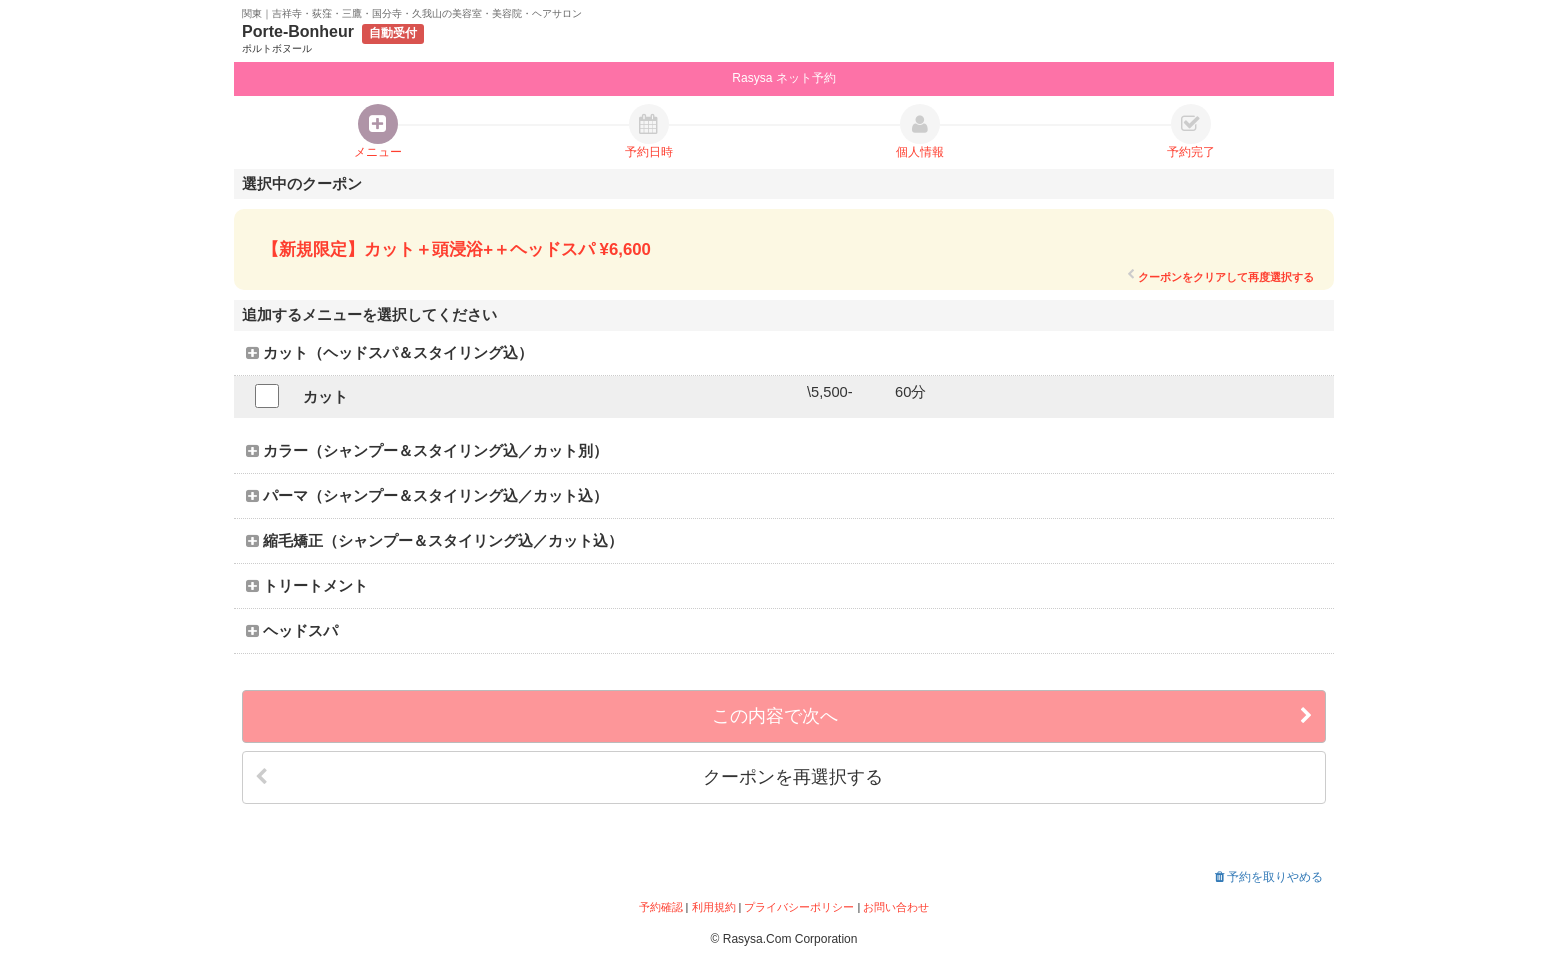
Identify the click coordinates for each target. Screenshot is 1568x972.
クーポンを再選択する (569, 777)
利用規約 (714, 907)
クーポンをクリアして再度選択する (1220, 276)
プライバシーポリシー (799, 907)
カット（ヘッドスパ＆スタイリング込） (389, 353)
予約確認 (661, 907)
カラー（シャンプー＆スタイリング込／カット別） (427, 451)
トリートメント (307, 586)
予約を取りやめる (1269, 877)
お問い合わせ (896, 907)
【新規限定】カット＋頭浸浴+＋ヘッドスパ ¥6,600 (456, 249)
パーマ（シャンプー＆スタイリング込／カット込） (427, 496)
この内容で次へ (1012, 716)
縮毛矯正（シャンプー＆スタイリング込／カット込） (434, 541)
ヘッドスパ (292, 631)
